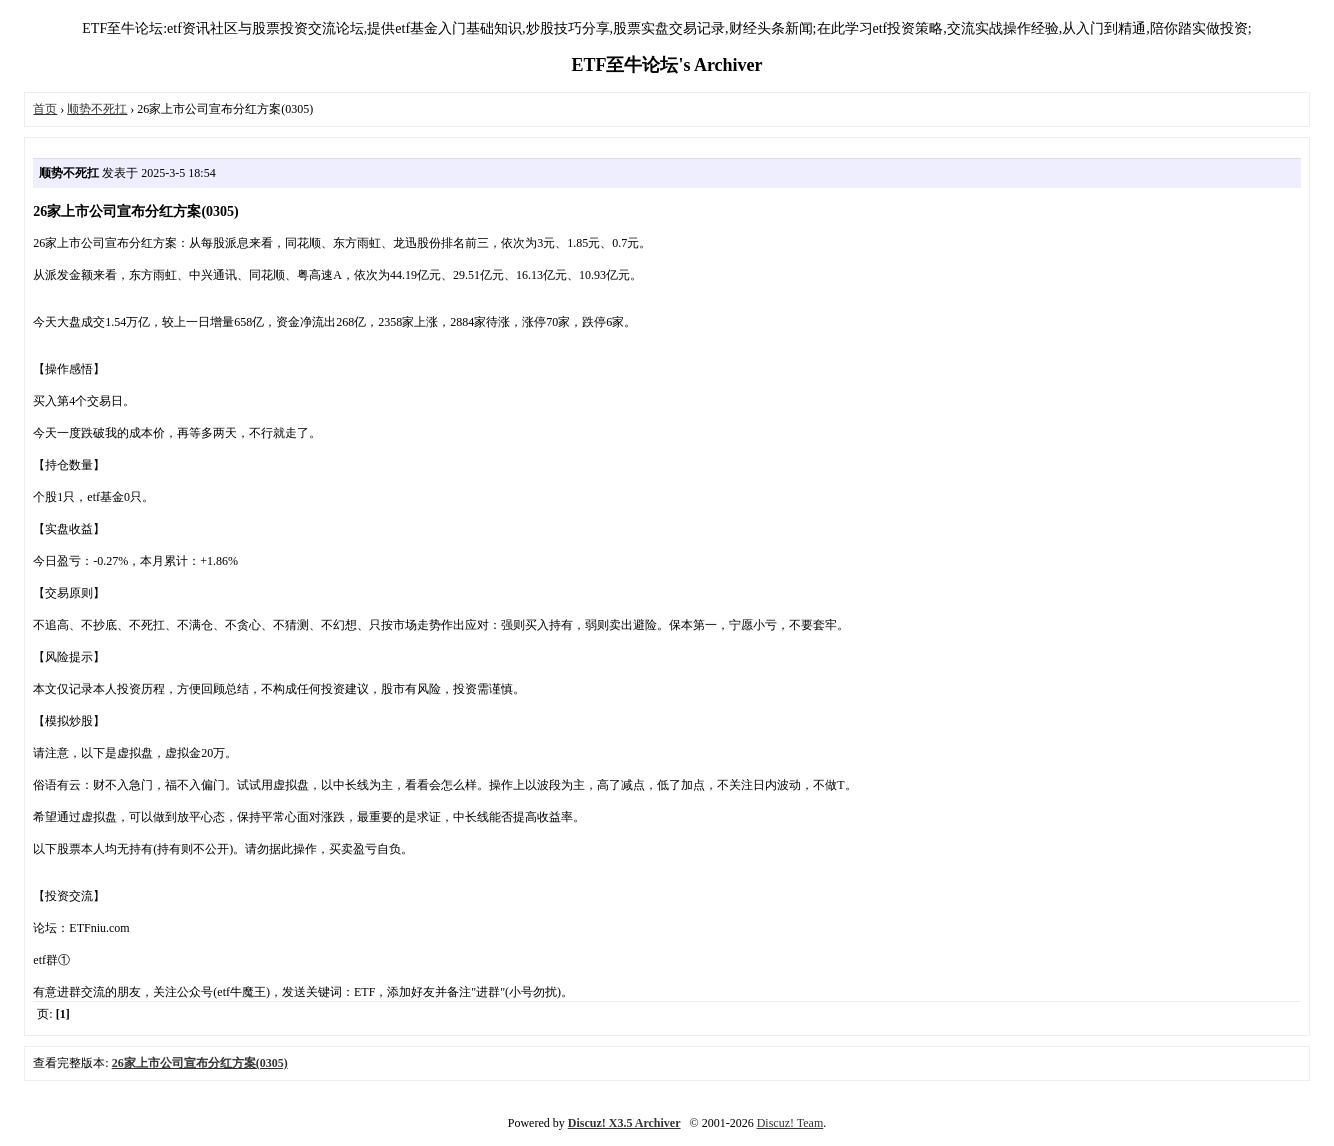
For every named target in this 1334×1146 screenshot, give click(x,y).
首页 (45, 109)
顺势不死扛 (97, 109)
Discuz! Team (790, 1123)
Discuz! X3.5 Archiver (624, 1123)
